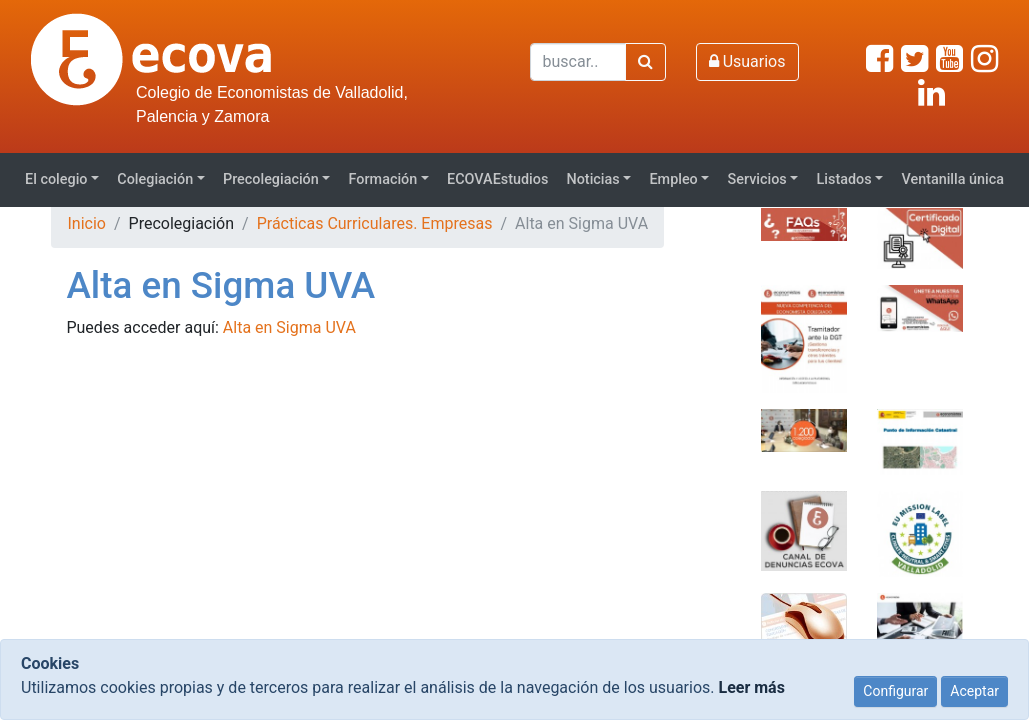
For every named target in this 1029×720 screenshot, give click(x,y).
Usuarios (747, 61)
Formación (383, 179)
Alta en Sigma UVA (289, 327)
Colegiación (155, 179)
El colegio (56, 179)
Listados (844, 179)
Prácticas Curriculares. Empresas (375, 223)
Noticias (592, 179)
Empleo (673, 179)
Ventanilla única (952, 179)
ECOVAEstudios (497, 179)
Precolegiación (271, 179)
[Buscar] (578, 62)
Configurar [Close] (895, 691)
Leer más (751, 687)
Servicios (757, 179)
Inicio (86, 223)
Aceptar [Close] (974, 691)
